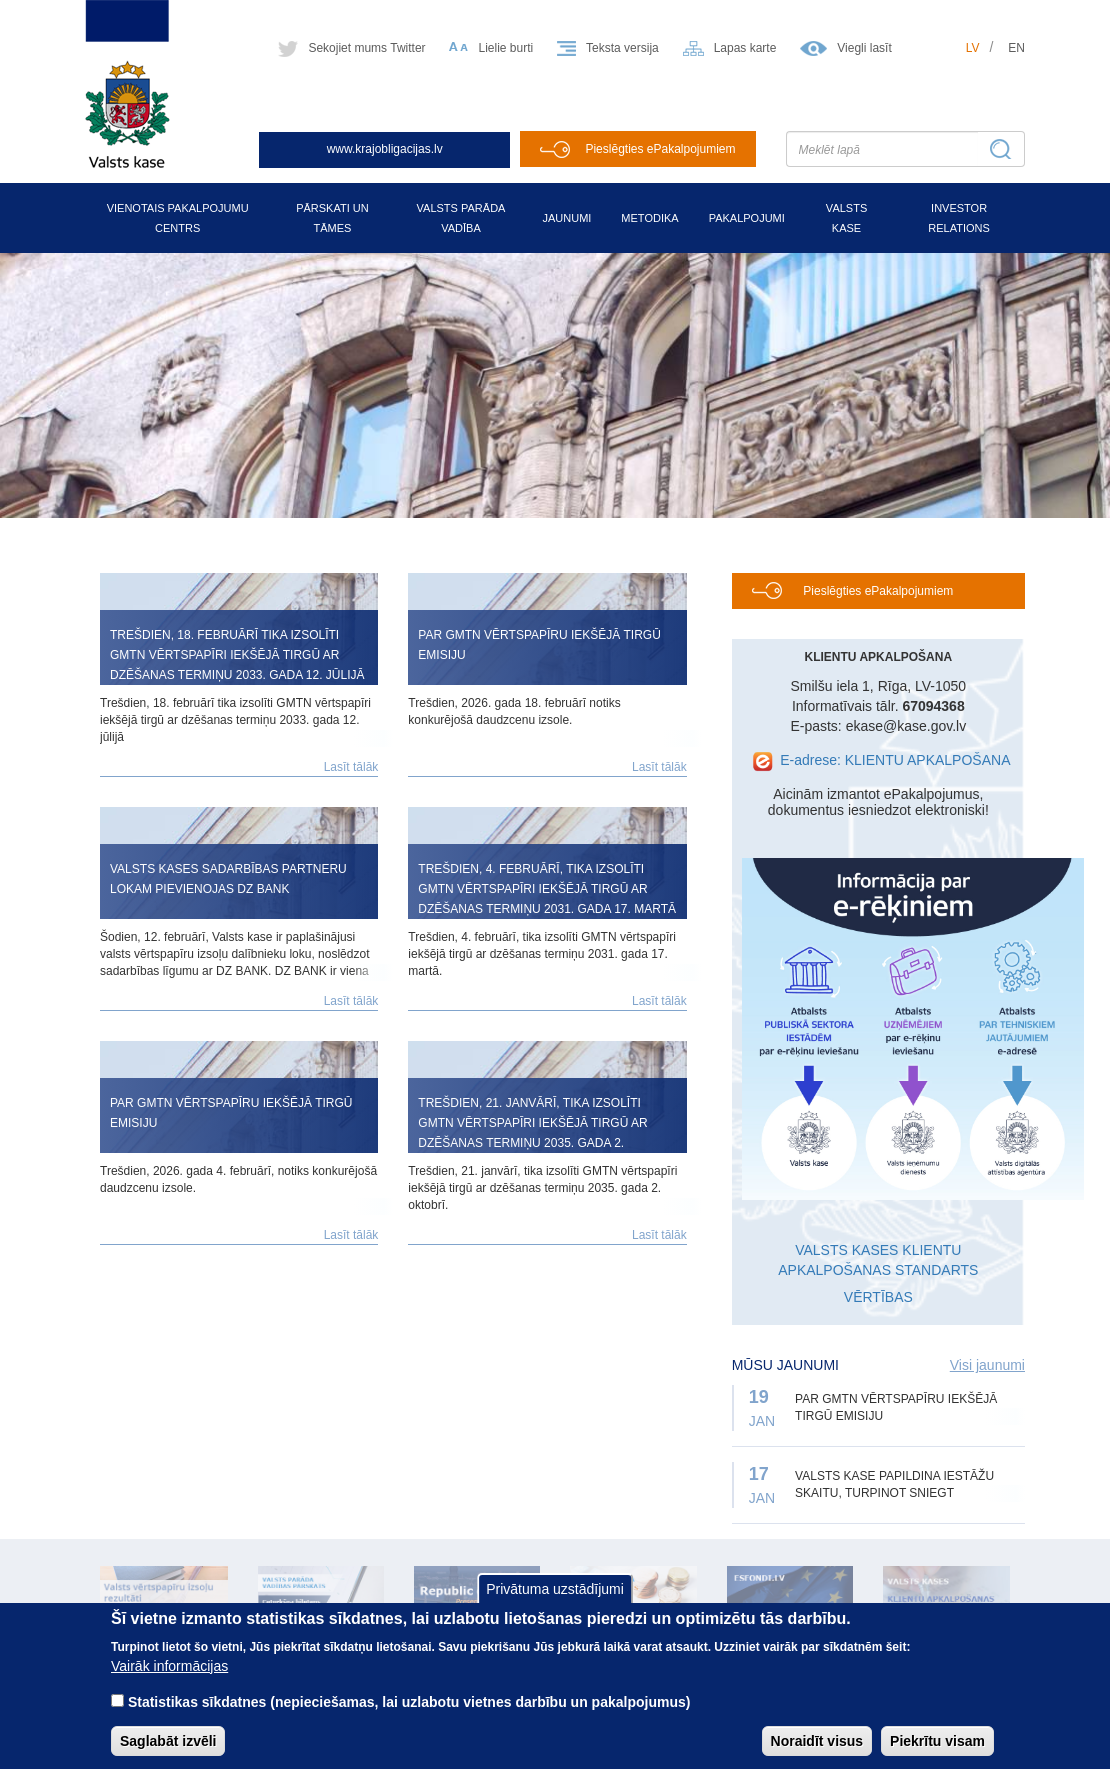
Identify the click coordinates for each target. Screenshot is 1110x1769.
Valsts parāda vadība (461, 218)
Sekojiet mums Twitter (366, 48)
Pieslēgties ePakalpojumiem (660, 149)
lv (973, 48)
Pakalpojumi (747, 218)
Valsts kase (846, 218)
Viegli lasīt (864, 48)
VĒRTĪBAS (878, 1297)
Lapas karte (745, 48)
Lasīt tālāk (351, 767)
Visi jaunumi (987, 1365)
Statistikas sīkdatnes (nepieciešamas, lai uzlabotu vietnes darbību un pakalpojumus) (409, 1719)
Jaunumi (566, 218)
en (1016, 48)
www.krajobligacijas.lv (385, 149)
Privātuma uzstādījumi (555, 1607)
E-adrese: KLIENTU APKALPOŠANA (895, 760)
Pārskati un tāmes (332, 218)
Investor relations (959, 218)
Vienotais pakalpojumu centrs (178, 218)
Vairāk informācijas (169, 1683)
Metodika (649, 218)
